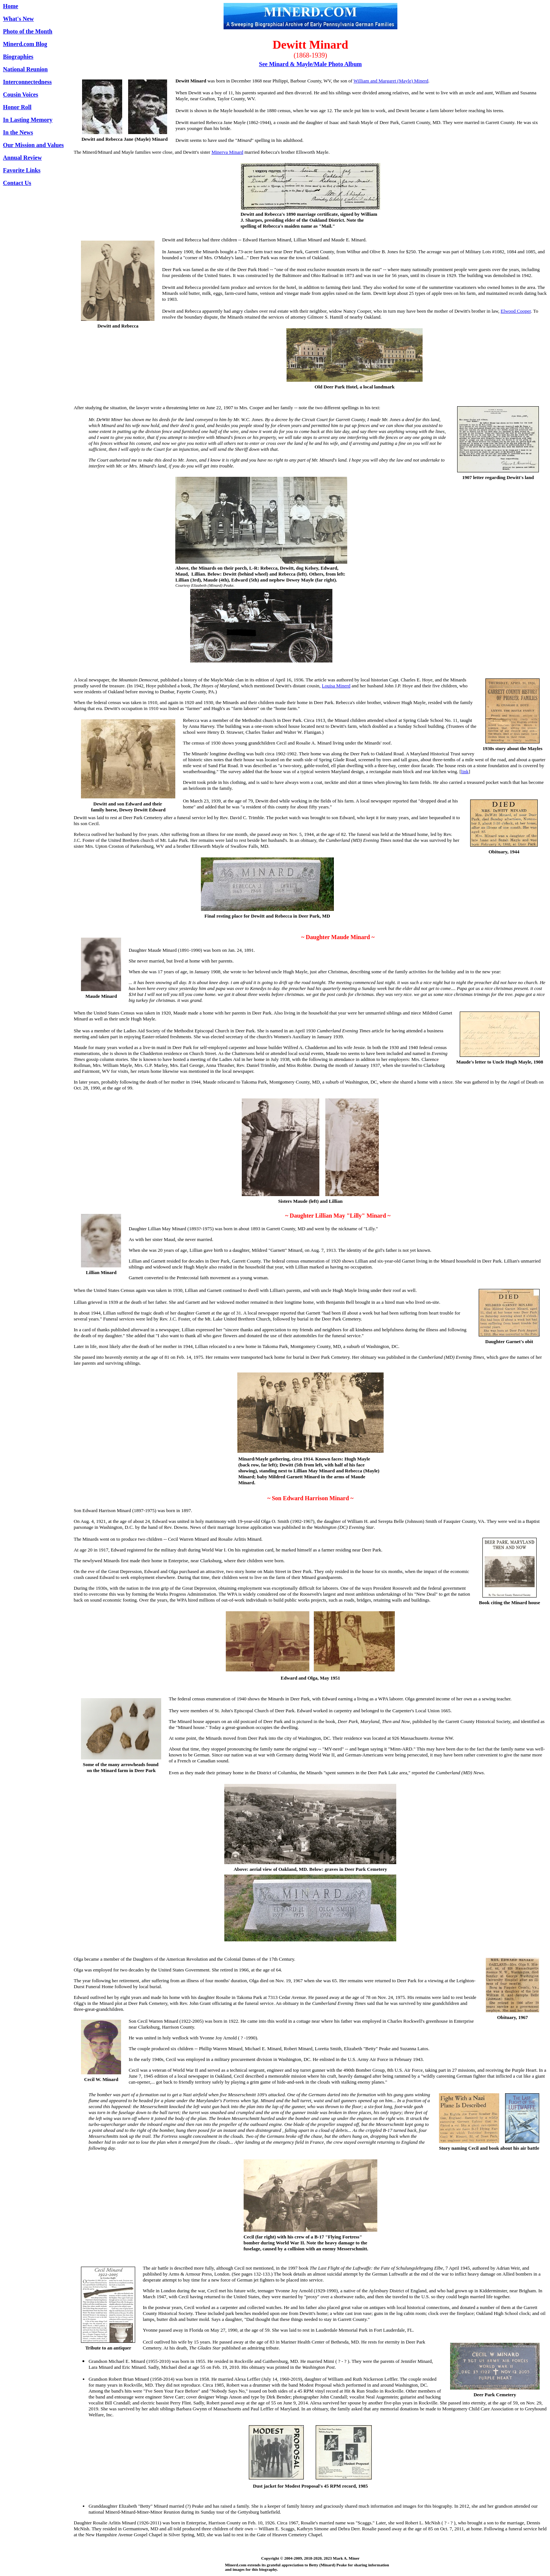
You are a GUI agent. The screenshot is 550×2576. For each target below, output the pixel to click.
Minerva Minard (227, 152)
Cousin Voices (20, 94)
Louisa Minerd (336, 685)
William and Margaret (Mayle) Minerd (391, 81)
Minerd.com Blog (25, 44)
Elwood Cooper (516, 311)
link (465, 771)
